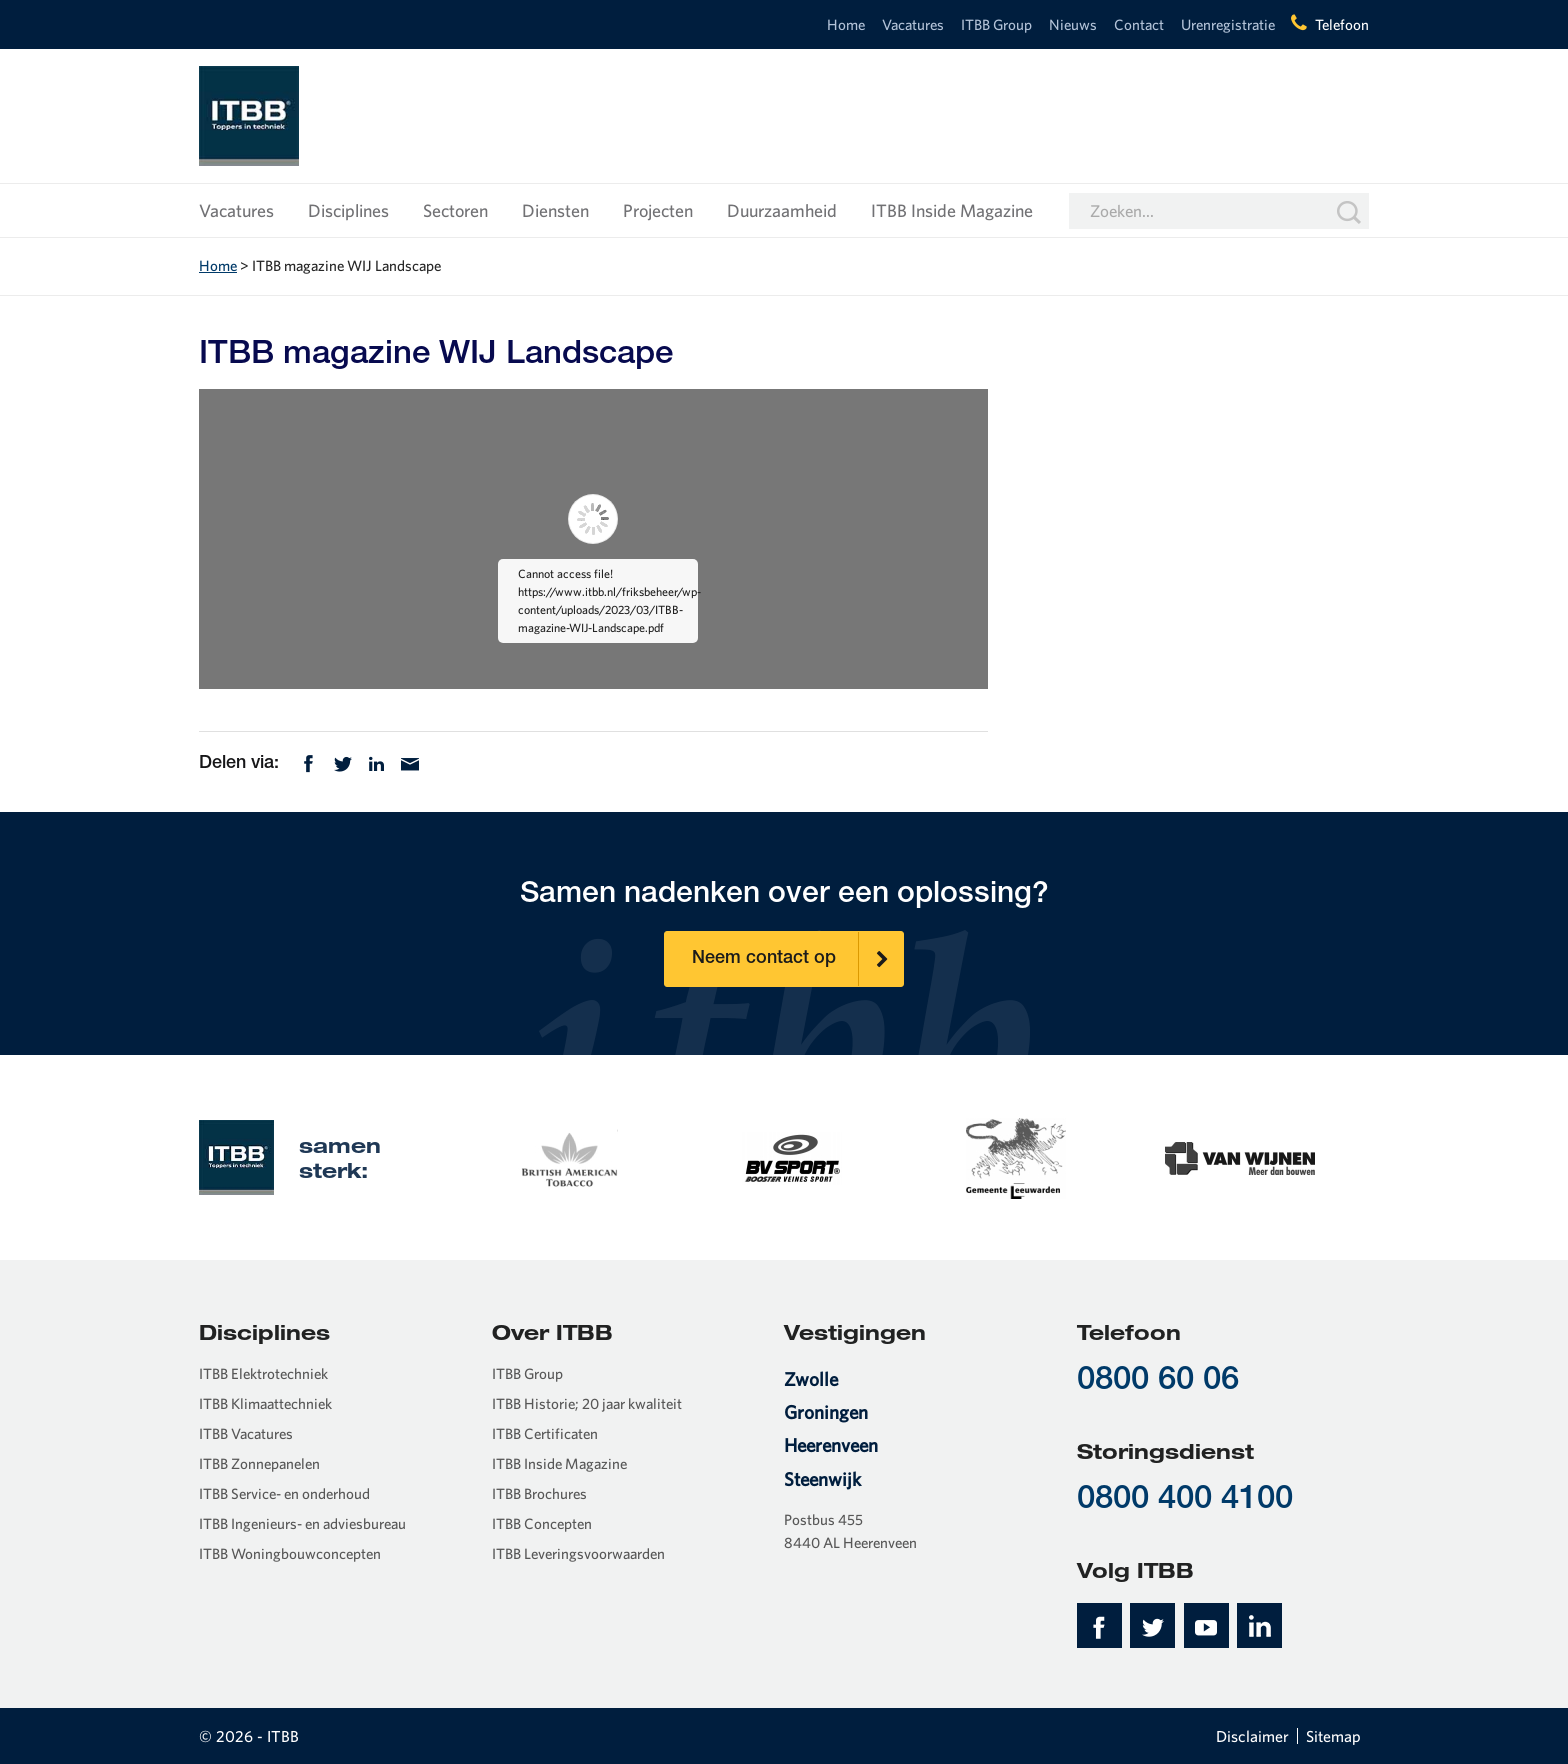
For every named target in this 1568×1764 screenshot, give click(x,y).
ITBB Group (996, 24)
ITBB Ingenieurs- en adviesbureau (302, 1523)
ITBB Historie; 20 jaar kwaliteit (587, 1403)
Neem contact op (798, 959)
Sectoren (455, 210)
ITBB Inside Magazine (952, 210)
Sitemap (1333, 1736)
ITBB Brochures (539, 1493)
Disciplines (348, 210)
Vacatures (913, 24)
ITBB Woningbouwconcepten (290, 1553)
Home (846, 24)
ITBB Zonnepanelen (259, 1463)
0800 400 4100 (1185, 1500)
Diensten (555, 210)
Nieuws (1073, 24)
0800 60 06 (1158, 1381)
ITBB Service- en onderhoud (284, 1493)
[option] (568, 1157)
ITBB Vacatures (246, 1433)
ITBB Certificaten (545, 1433)
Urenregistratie (1228, 24)
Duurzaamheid (782, 210)
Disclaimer (1252, 1736)
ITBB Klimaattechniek (265, 1403)
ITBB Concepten (542, 1523)
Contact (1139, 24)
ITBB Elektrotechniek (263, 1373)
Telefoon (1342, 24)
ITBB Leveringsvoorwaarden (578, 1553)
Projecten (658, 210)
